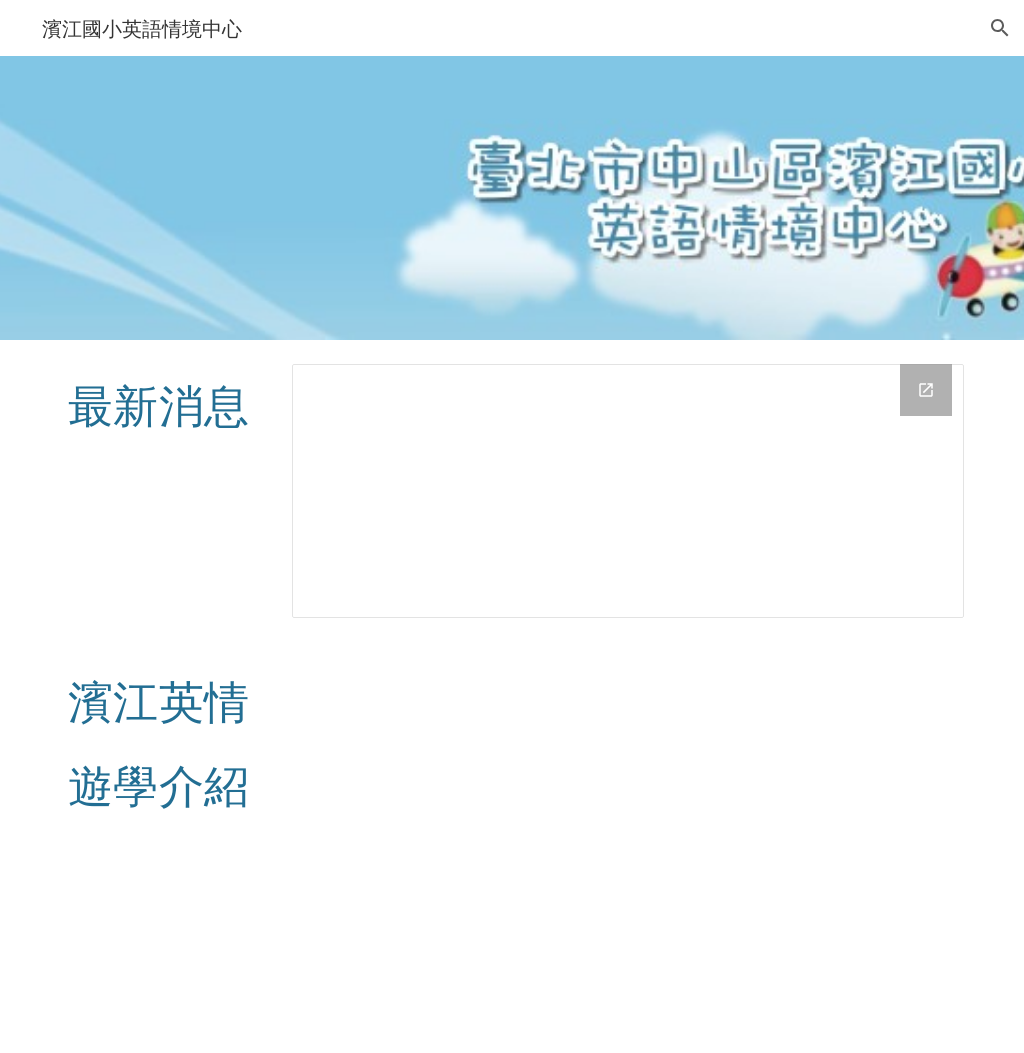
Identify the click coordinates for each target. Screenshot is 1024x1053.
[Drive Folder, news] (628, 491)
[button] (1000, 28)
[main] (164, 404)
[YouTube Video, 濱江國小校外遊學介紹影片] (628, 847)
